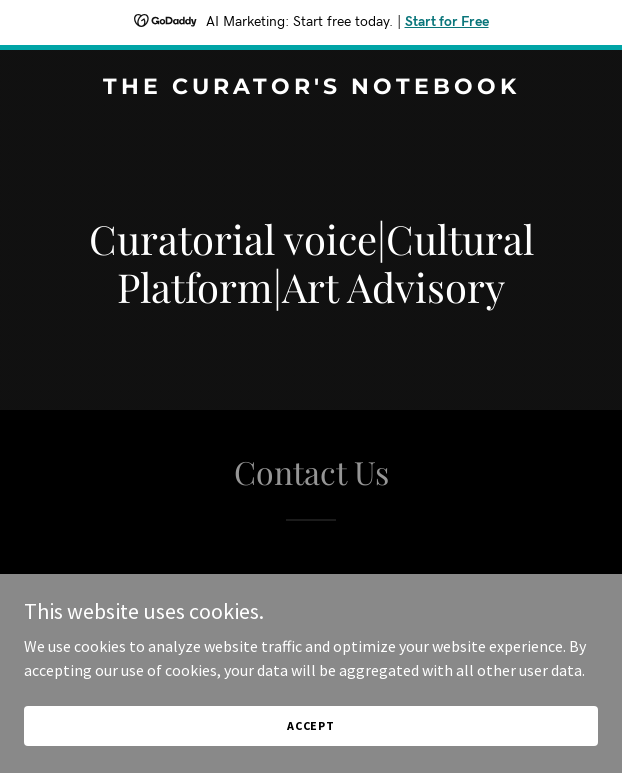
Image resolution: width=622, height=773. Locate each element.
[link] (311, 88)
